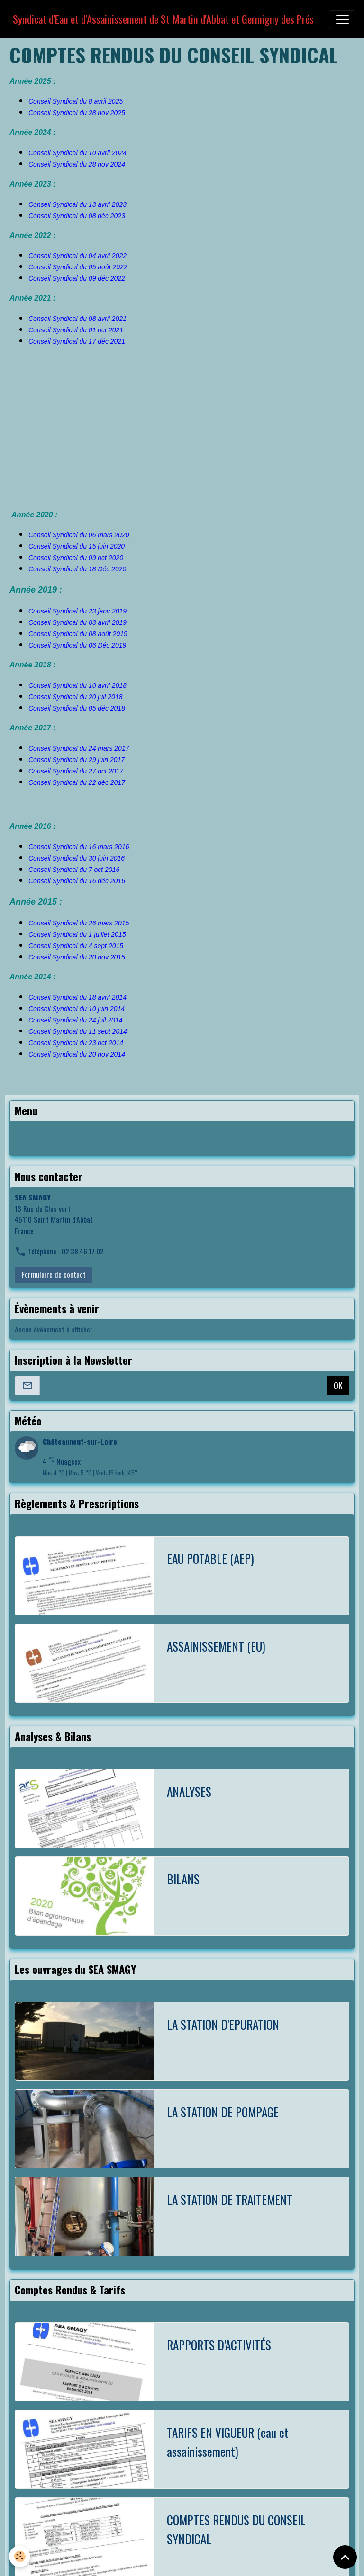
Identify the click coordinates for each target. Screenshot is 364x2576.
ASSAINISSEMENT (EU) (216, 1646)
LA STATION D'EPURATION (223, 2024)
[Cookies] (20, 2556)
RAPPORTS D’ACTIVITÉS (219, 2345)
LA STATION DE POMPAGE (223, 2112)
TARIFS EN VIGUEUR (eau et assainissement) (228, 2442)
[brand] (163, 19)
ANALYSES (189, 1791)
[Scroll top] (345, 2557)
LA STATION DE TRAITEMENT (229, 2199)
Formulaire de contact (54, 1274)
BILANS (183, 1879)
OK (338, 1385)
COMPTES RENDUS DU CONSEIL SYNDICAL (236, 2529)
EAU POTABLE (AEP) (210, 1558)
